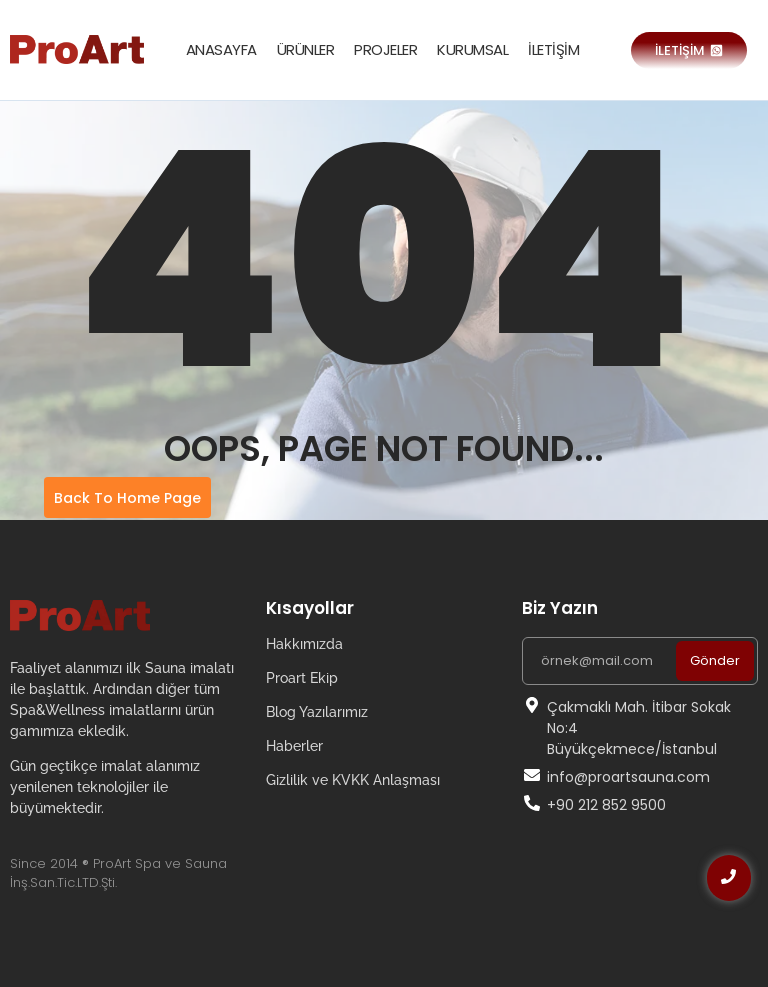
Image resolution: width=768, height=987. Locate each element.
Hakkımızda (304, 644)
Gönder (715, 660)
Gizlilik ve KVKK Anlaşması (353, 780)
